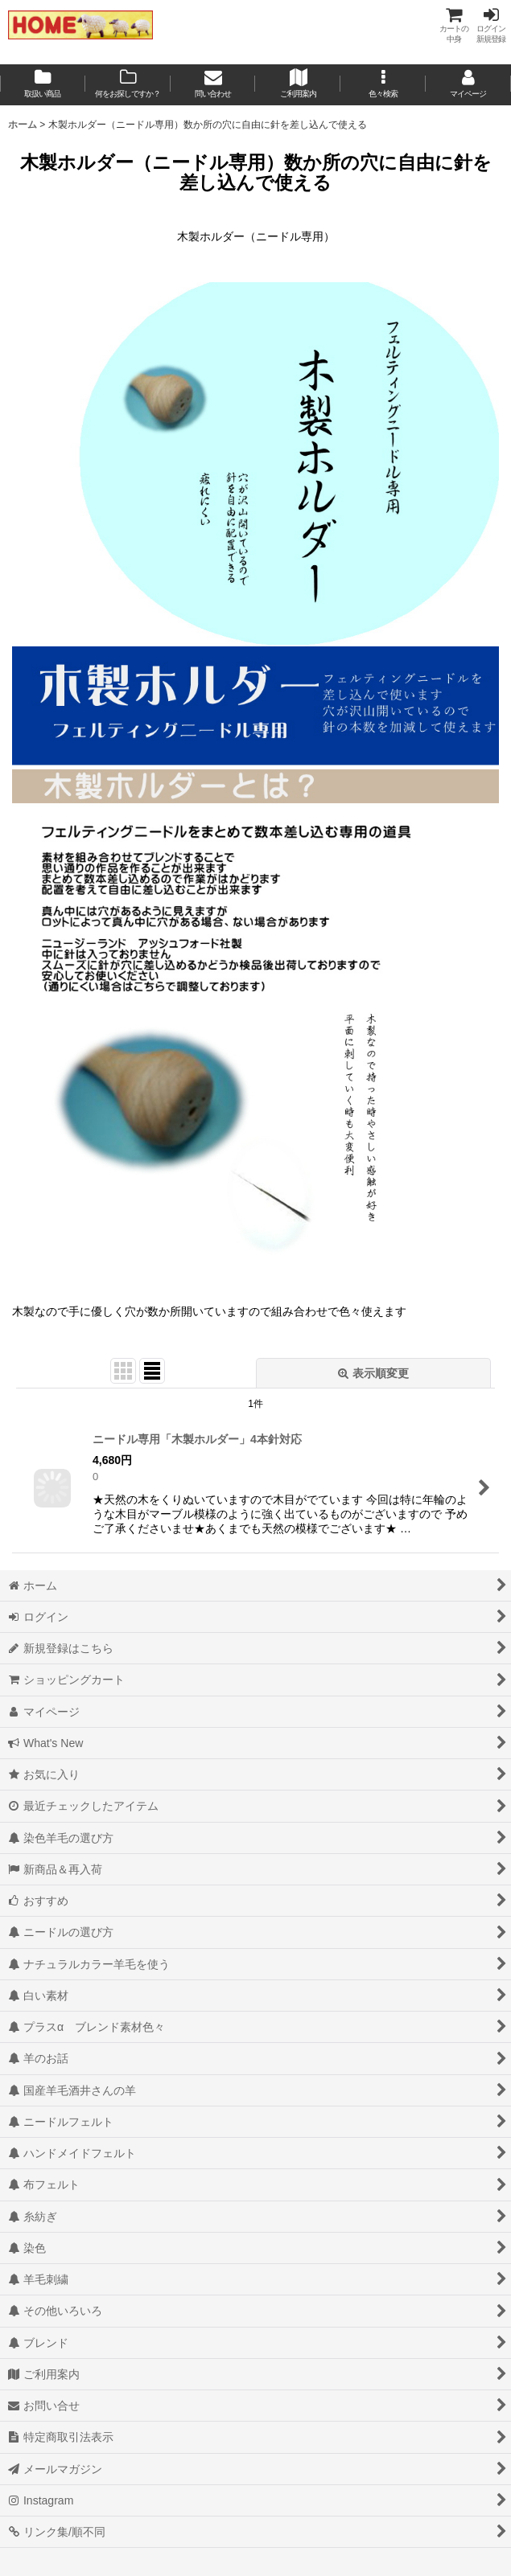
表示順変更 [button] (373, 1373)
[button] (383, 84)
